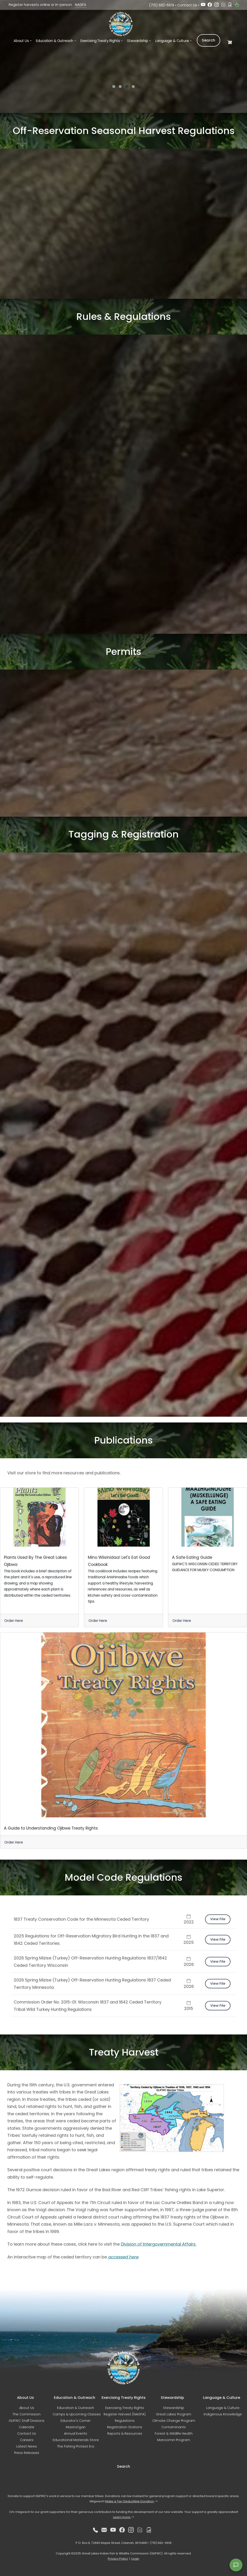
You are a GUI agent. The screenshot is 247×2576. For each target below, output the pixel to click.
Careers (26, 2440)
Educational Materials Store (76, 2440)
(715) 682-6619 (161, 5)
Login (135, 2559)
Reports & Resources (124, 2433)
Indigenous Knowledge (223, 2414)
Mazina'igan (76, 2427)
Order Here (13, 1620)
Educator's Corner (76, 2420)
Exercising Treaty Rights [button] (100, 40)
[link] (39, 1557)
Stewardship (173, 2408)
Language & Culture (222, 2408)
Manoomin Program (173, 2440)
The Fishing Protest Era (75, 2446)
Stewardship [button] (137, 40)
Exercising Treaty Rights (124, 2408)
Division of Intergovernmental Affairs (158, 2244)
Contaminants (173, 2427)
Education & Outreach (75, 2408)
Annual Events (75, 2433)
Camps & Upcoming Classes (77, 2414)
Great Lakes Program (173, 2414)
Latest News (26, 2446)
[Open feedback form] (236, 2565)
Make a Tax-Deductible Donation (131, 2501)
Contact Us (187, 5)
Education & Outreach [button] (54, 40)
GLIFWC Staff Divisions (26, 2420)
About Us (26, 2408)
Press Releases (26, 2452)
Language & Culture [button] (172, 40)
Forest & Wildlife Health (174, 2433)
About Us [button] (21, 40)
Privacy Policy (118, 2559)
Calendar (26, 2427)
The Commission (27, 2414)
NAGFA (80, 4)
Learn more (123, 2517)
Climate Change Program (173, 2420)
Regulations (125, 2420)
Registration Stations (124, 2427)
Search (208, 40)
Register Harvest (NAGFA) (125, 2414)
